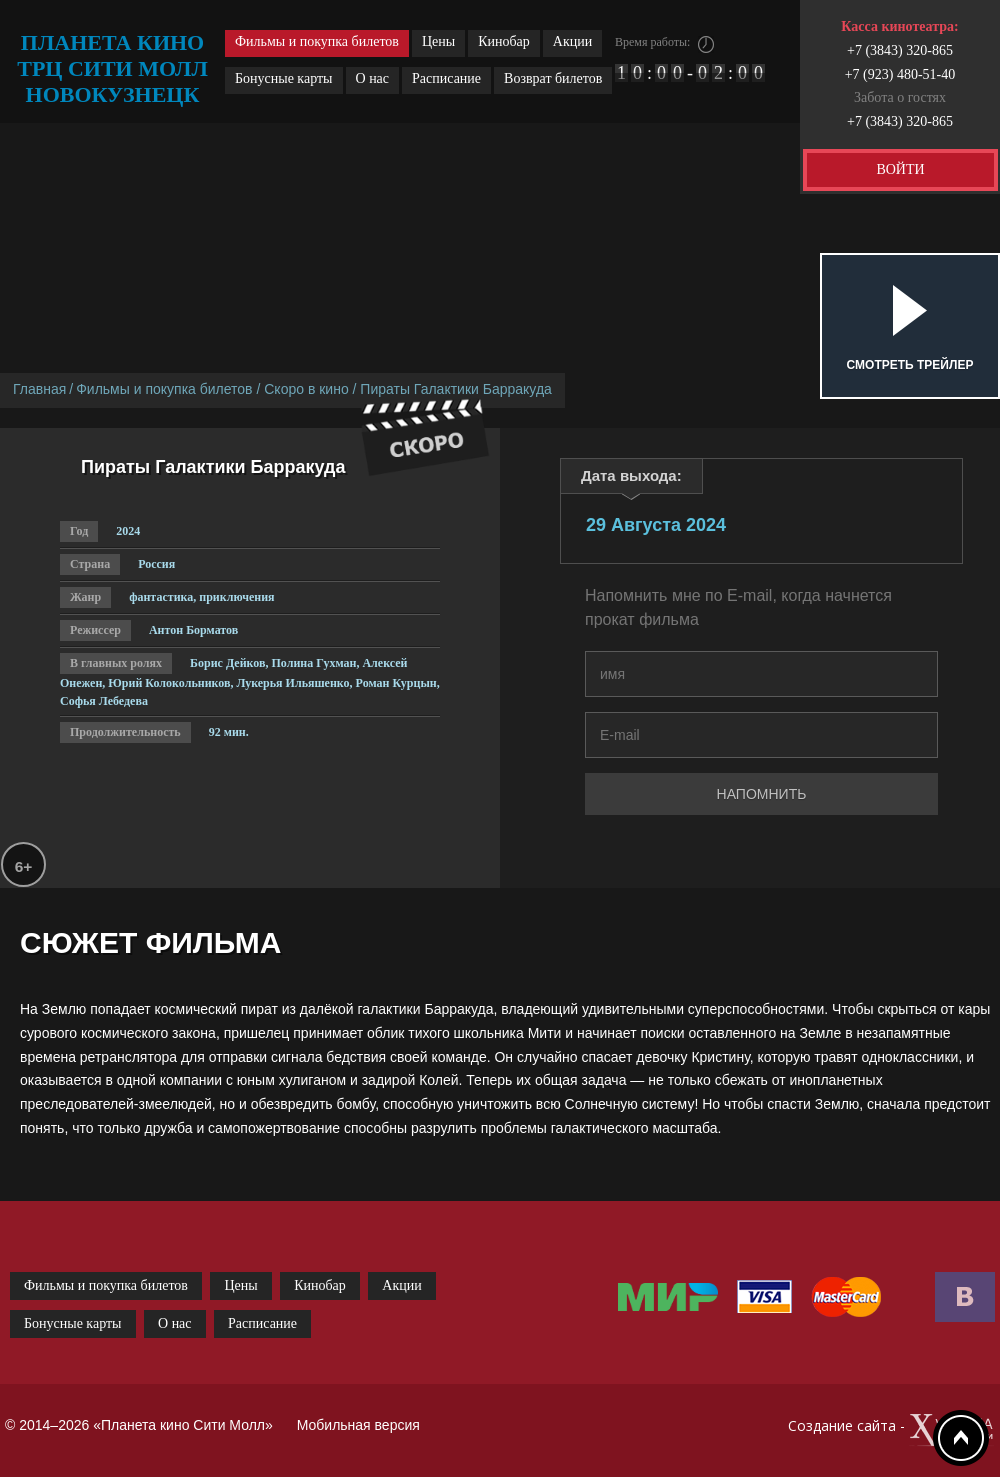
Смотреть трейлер (910, 365)
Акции (572, 41)
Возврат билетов (553, 78)
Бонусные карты (284, 78)
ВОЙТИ (900, 169)
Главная (39, 389)
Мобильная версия (358, 1425)
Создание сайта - (891, 1430)
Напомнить (762, 794)
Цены (438, 41)
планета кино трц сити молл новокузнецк (112, 68)
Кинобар (504, 41)
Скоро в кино (306, 389)
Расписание (446, 78)
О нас (373, 78)
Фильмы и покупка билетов (317, 41)
